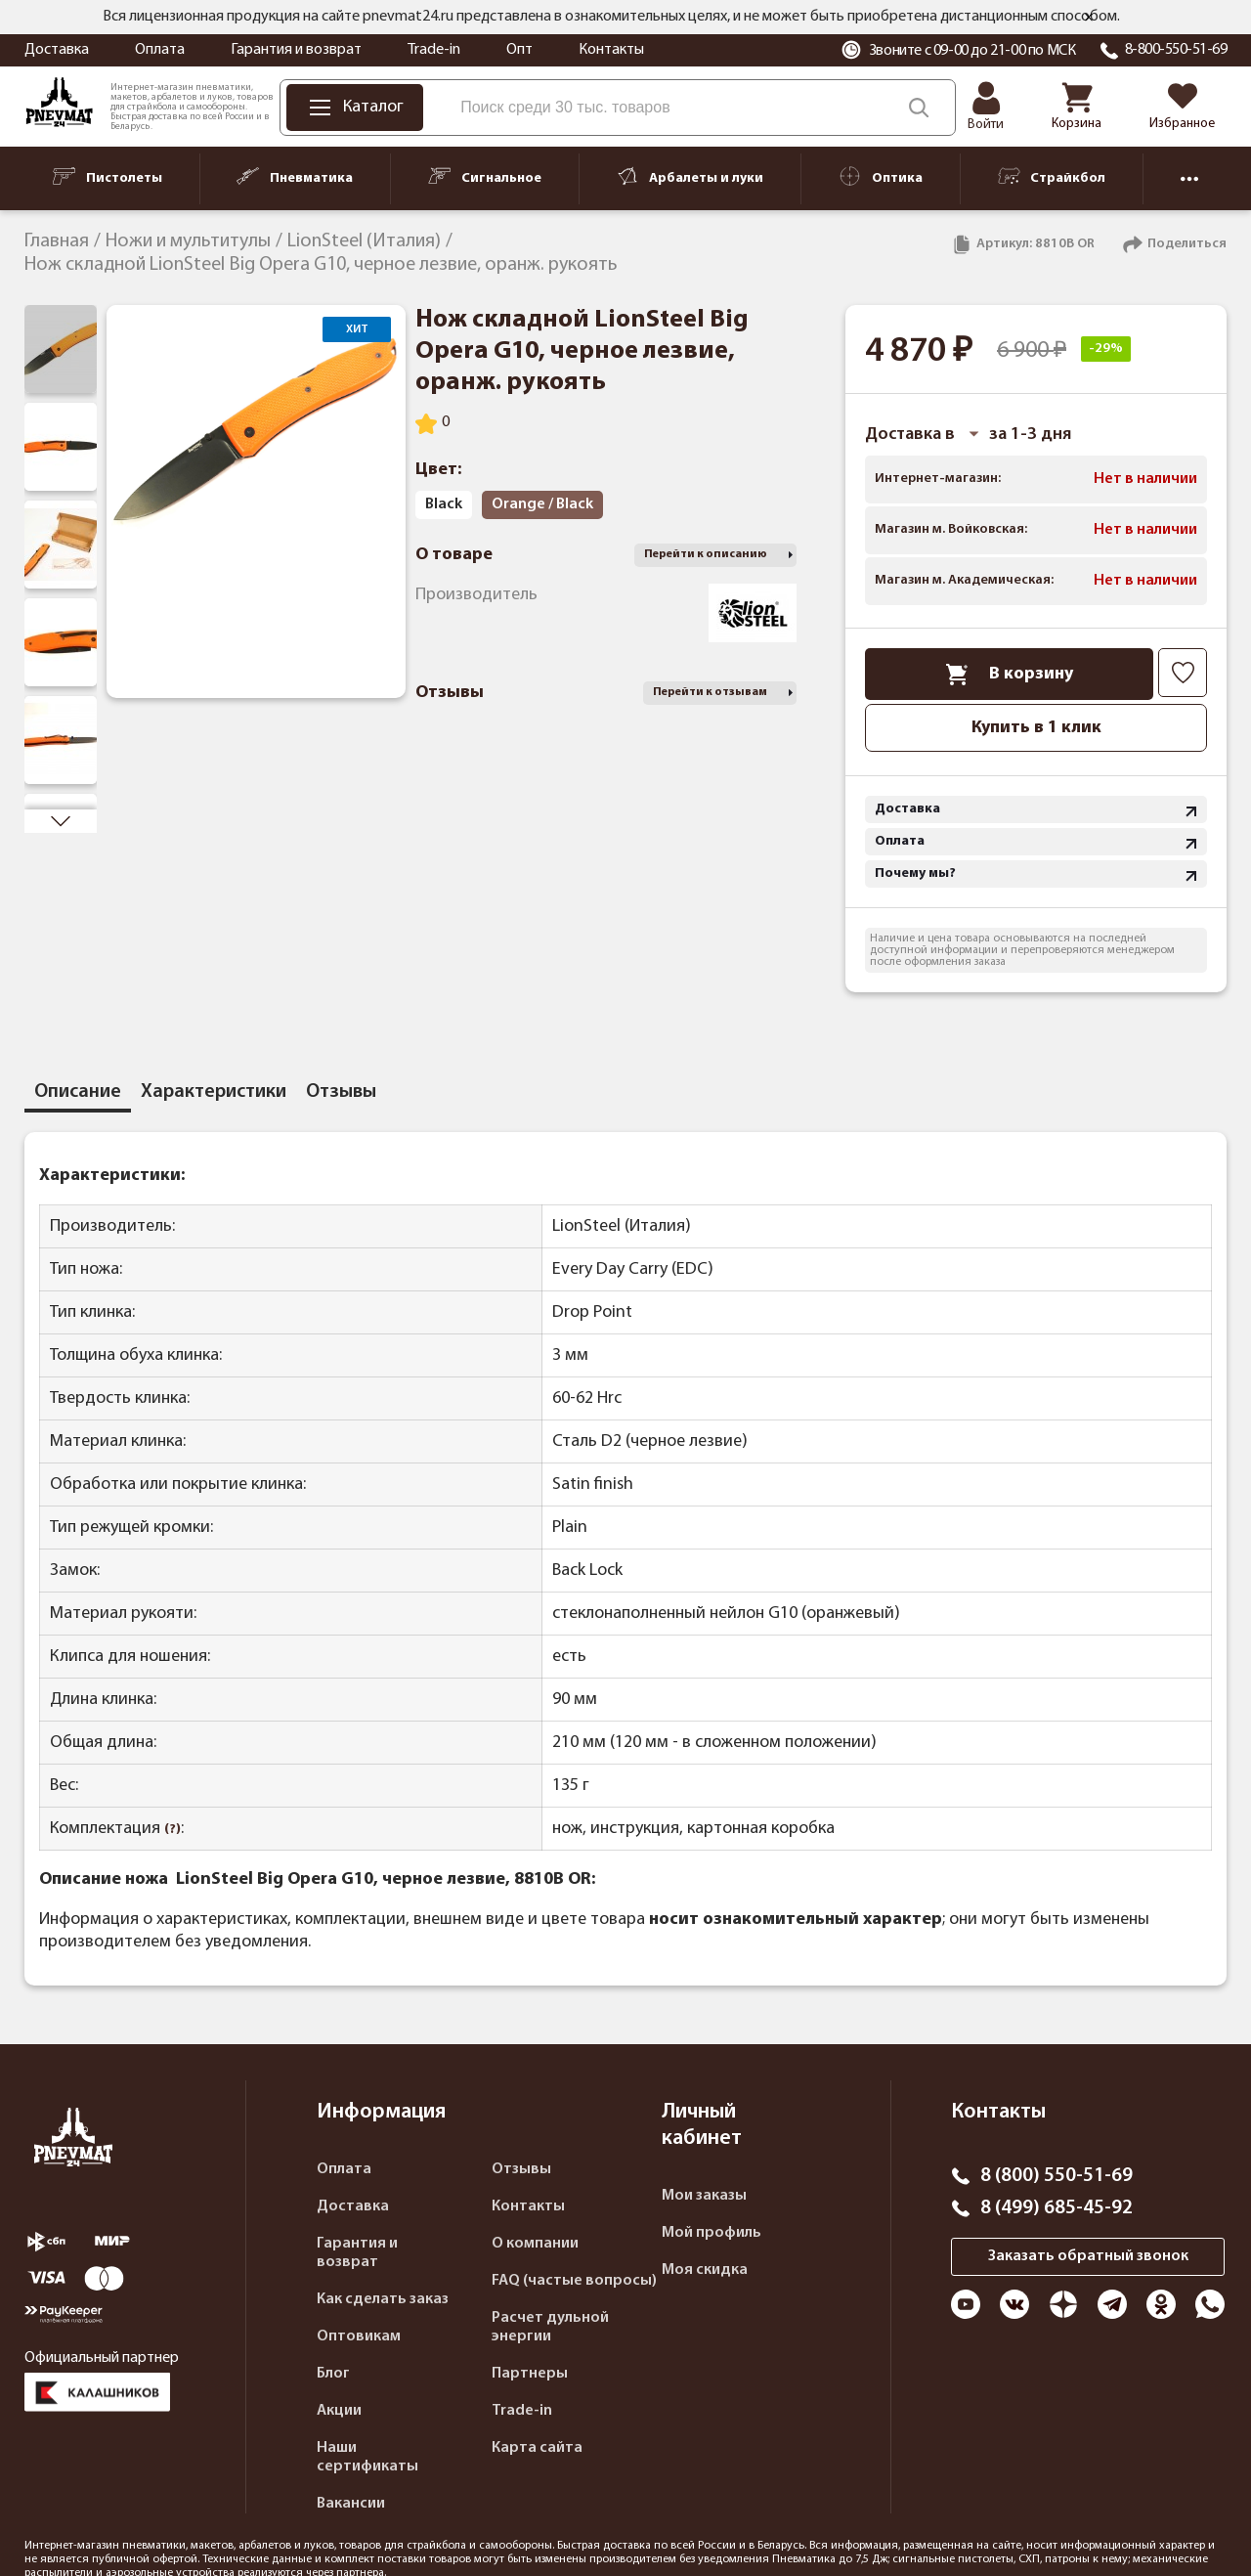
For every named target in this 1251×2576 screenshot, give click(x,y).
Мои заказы (704, 2196)
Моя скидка (705, 2270)
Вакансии (351, 2503)
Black (443, 504)
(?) (172, 1829)
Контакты (611, 50)
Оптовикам (359, 2336)
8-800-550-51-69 (1176, 50)
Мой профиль (711, 2233)
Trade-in (434, 50)
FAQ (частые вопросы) (574, 2281)
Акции (339, 2411)
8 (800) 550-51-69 (1056, 2176)
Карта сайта (537, 2448)
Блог (333, 2373)
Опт (519, 50)
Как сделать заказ (383, 2299)
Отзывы (521, 2169)
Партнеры (530, 2373)
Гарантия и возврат (296, 50)
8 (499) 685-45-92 (1056, 2208)
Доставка (56, 50)
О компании (535, 2243)
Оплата (160, 50)
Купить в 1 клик (1036, 728)
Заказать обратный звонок (1088, 2256)
